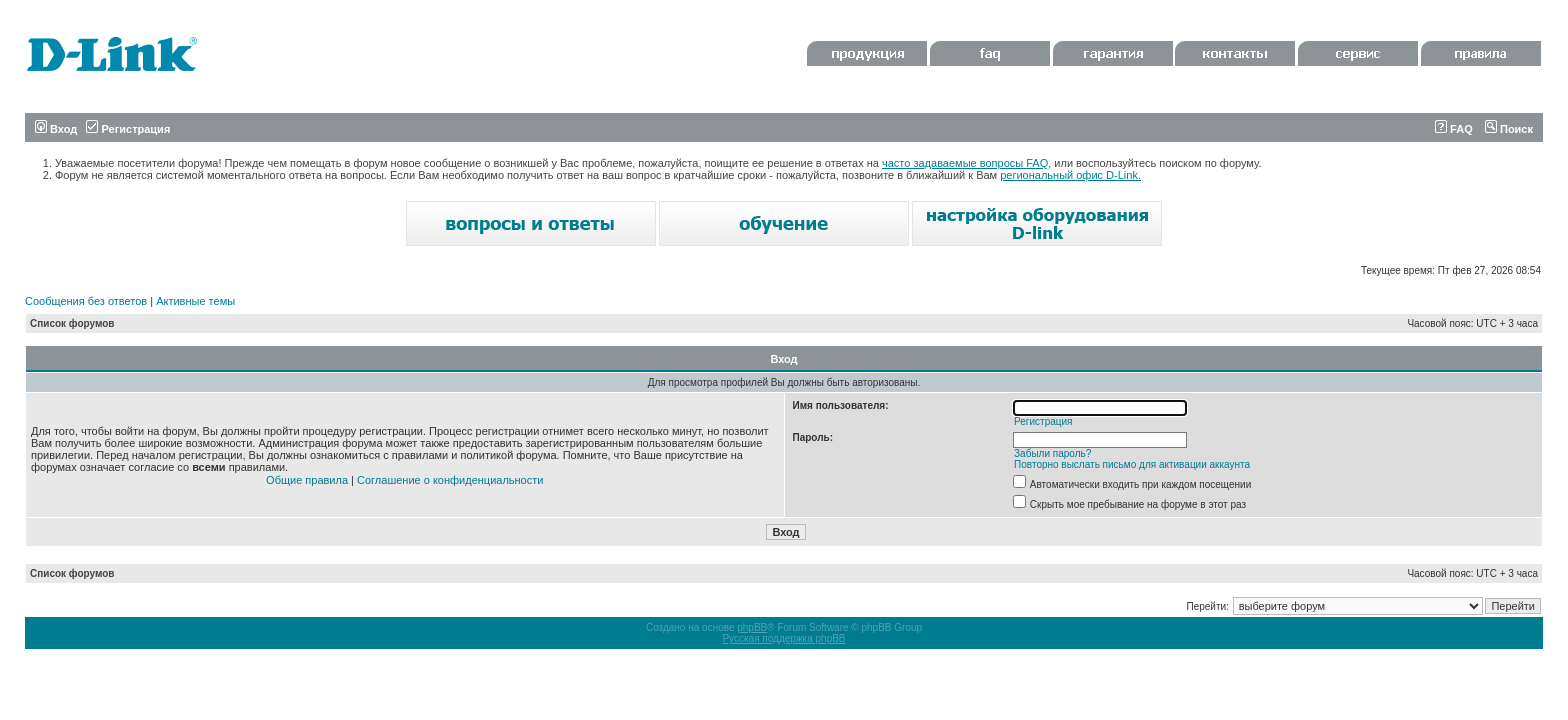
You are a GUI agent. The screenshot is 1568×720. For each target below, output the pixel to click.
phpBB (752, 627)
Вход (56, 129)
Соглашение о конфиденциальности (450, 480)
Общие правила (307, 480)
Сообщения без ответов (86, 301)
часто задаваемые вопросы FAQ (965, 163)
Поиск (1509, 129)
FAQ (1454, 129)
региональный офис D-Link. (1070, 175)
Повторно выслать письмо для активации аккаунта (1132, 464)
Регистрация (128, 129)
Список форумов (72, 323)
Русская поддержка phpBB (783, 638)
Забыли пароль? (1052, 453)
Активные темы (195, 301)
